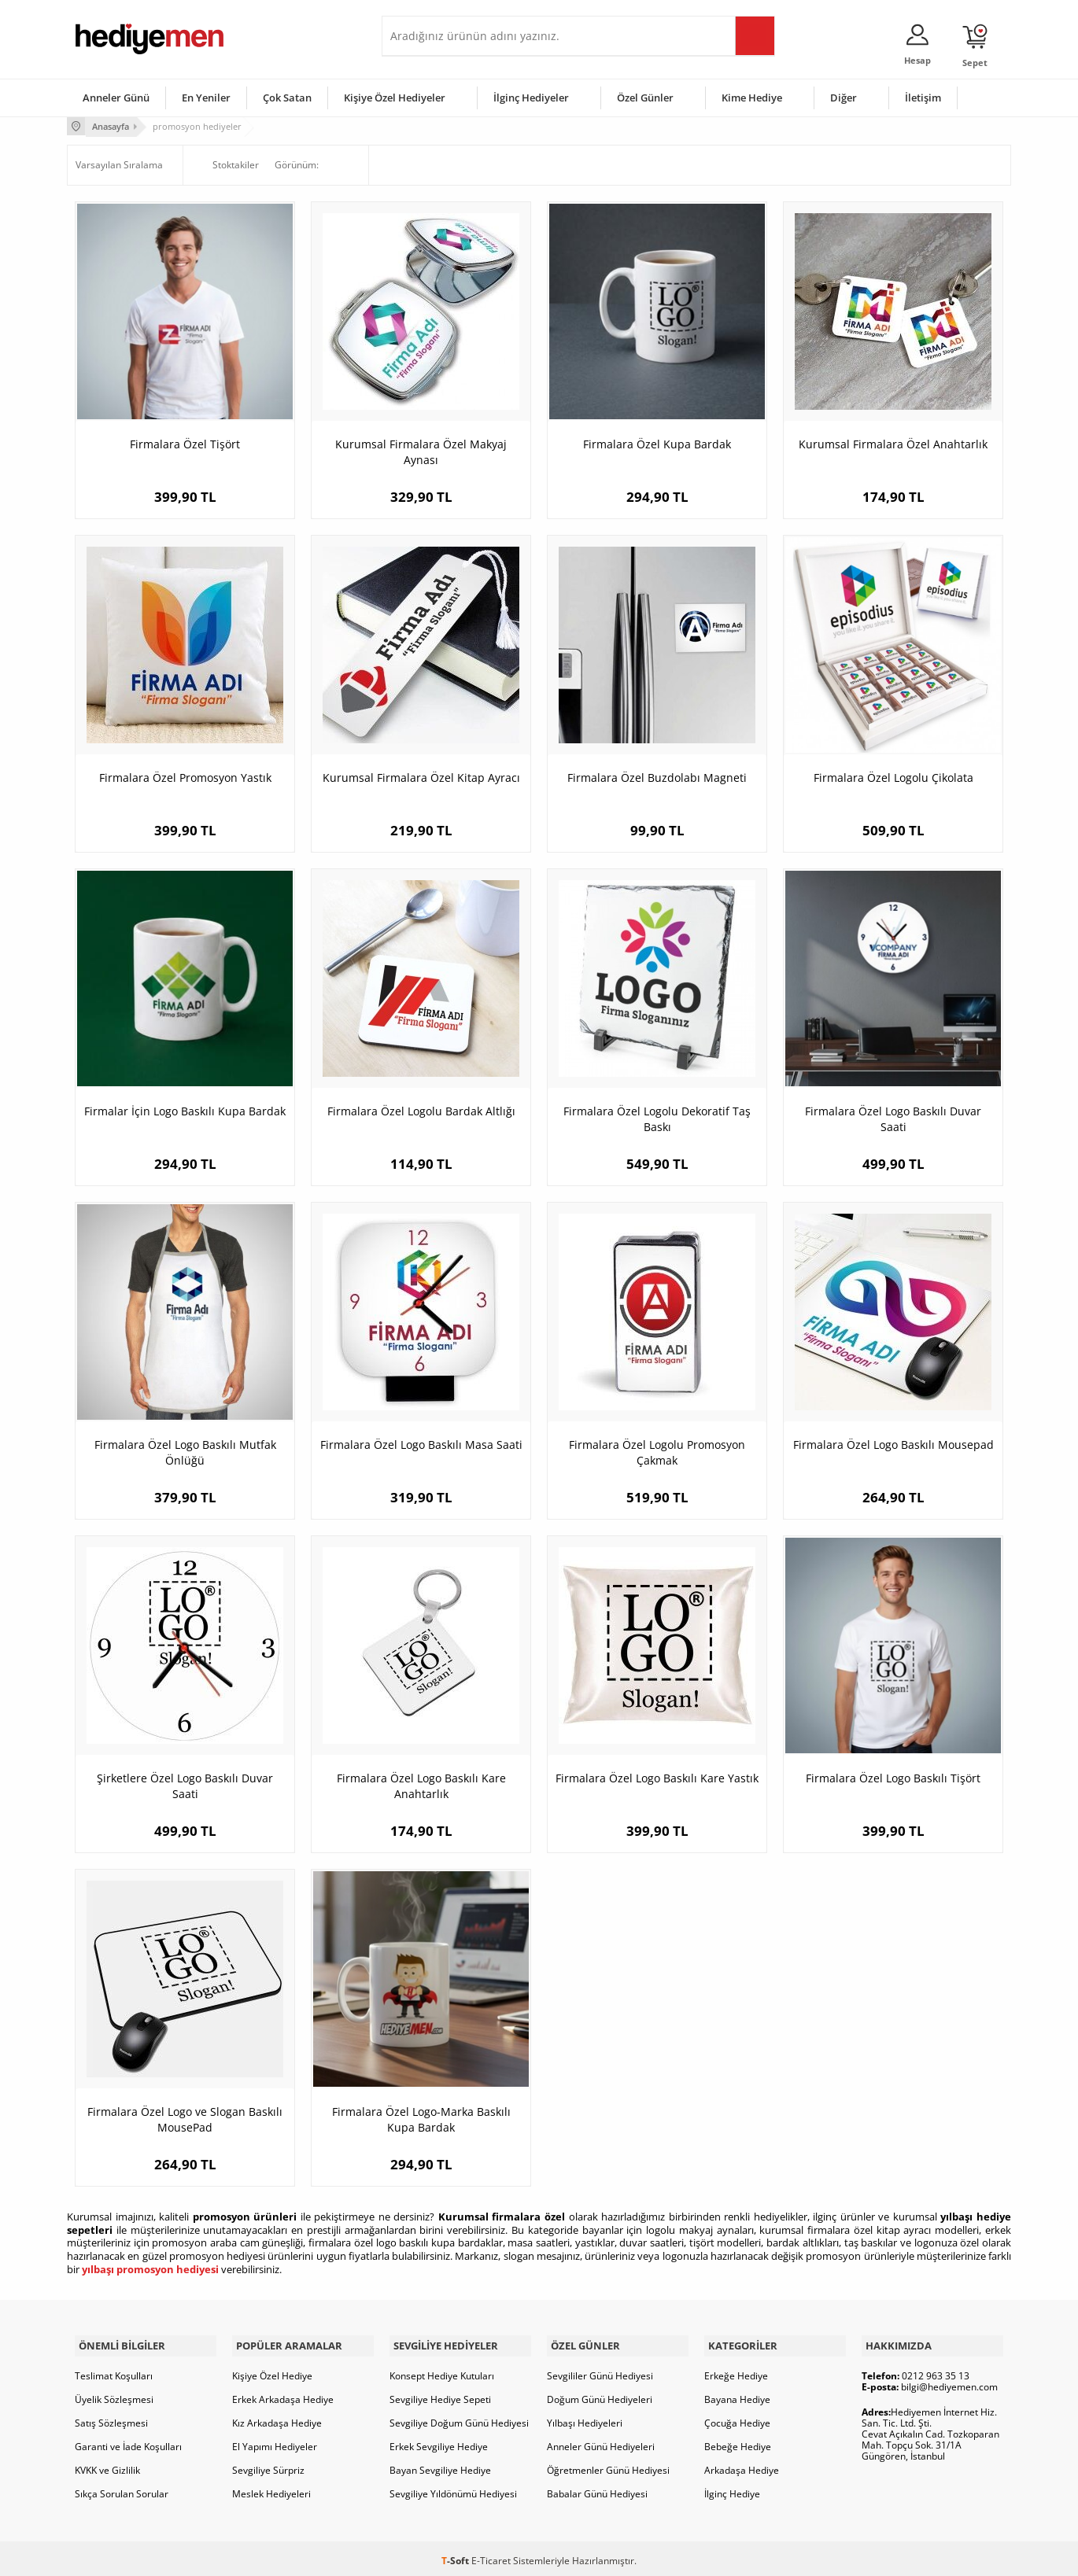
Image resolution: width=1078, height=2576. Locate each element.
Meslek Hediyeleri (271, 2489)
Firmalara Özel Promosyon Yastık (185, 775)
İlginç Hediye (732, 2489)
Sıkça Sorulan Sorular (121, 2489)
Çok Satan (287, 97)
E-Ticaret (491, 2556)
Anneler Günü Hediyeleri (601, 2442)
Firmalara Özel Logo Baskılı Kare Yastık (657, 1776)
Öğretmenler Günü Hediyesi (608, 2465)
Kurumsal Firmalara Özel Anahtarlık (893, 442)
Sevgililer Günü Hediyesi (600, 2371)
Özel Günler (645, 97)
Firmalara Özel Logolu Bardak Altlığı (421, 1109)
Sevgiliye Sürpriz (268, 2465)
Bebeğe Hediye (737, 2442)
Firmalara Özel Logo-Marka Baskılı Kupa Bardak (421, 2117)
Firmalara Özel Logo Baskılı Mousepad (893, 1442)
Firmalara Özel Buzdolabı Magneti (657, 775)
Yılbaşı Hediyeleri (584, 2418)
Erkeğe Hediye (736, 2371)
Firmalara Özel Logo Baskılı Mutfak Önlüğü (185, 1450)
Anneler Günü (116, 97)
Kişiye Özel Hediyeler (394, 97)
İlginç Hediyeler (531, 97)
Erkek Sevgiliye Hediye (438, 2442)
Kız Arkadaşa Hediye (277, 2418)
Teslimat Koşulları (114, 2371)
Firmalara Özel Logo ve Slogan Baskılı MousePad (184, 2117)
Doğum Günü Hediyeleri (599, 2394)
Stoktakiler (225, 163)
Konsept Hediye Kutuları (441, 2371)
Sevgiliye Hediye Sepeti (440, 2394)
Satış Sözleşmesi (111, 2418)
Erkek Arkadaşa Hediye (283, 2394)
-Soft (456, 2556)
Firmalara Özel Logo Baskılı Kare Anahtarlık (421, 1784)
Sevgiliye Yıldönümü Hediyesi (453, 2489)
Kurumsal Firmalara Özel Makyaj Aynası (421, 450)
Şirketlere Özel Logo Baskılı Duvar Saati (185, 1784)
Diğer (843, 97)
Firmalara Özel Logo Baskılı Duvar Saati (893, 1117)
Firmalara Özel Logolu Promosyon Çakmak (657, 1450)
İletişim (923, 97)
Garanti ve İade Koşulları (128, 2442)
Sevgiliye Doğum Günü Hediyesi (459, 2418)
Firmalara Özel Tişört (185, 442)
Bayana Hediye (737, 2394)
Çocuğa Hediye (737, 2418)
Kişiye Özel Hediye (272, 2371)
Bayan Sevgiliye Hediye (440, 2465)
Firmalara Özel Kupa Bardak (657, 442)
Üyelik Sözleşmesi (114, 2394)
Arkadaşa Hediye (741, 2465)
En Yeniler (206, 97)
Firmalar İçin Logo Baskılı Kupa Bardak (185, 1109)
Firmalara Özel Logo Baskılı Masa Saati (421, 1442)
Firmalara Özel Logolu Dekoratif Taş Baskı (657, 1117)
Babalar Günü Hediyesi (597, 2489)
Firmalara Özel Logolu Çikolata (893, 775)
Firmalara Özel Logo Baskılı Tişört (893, 1776)
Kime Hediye (752, 97)
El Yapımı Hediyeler (274, 2442)
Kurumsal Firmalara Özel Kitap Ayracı (421, 775)
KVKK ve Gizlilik (107, 2465)
